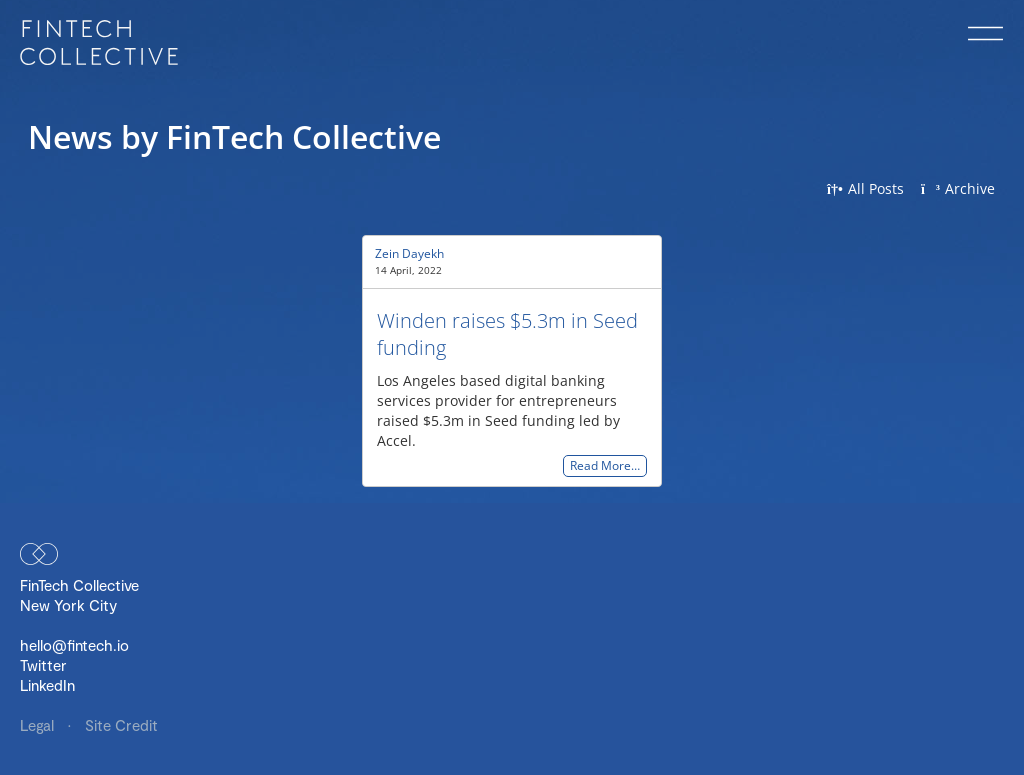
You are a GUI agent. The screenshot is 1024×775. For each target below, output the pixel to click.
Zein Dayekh (409, 253)
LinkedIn (47, 685)
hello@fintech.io (74, 645)
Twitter (43, 665)
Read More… (605, 466)
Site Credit (121, 725)
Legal (39, 725)
